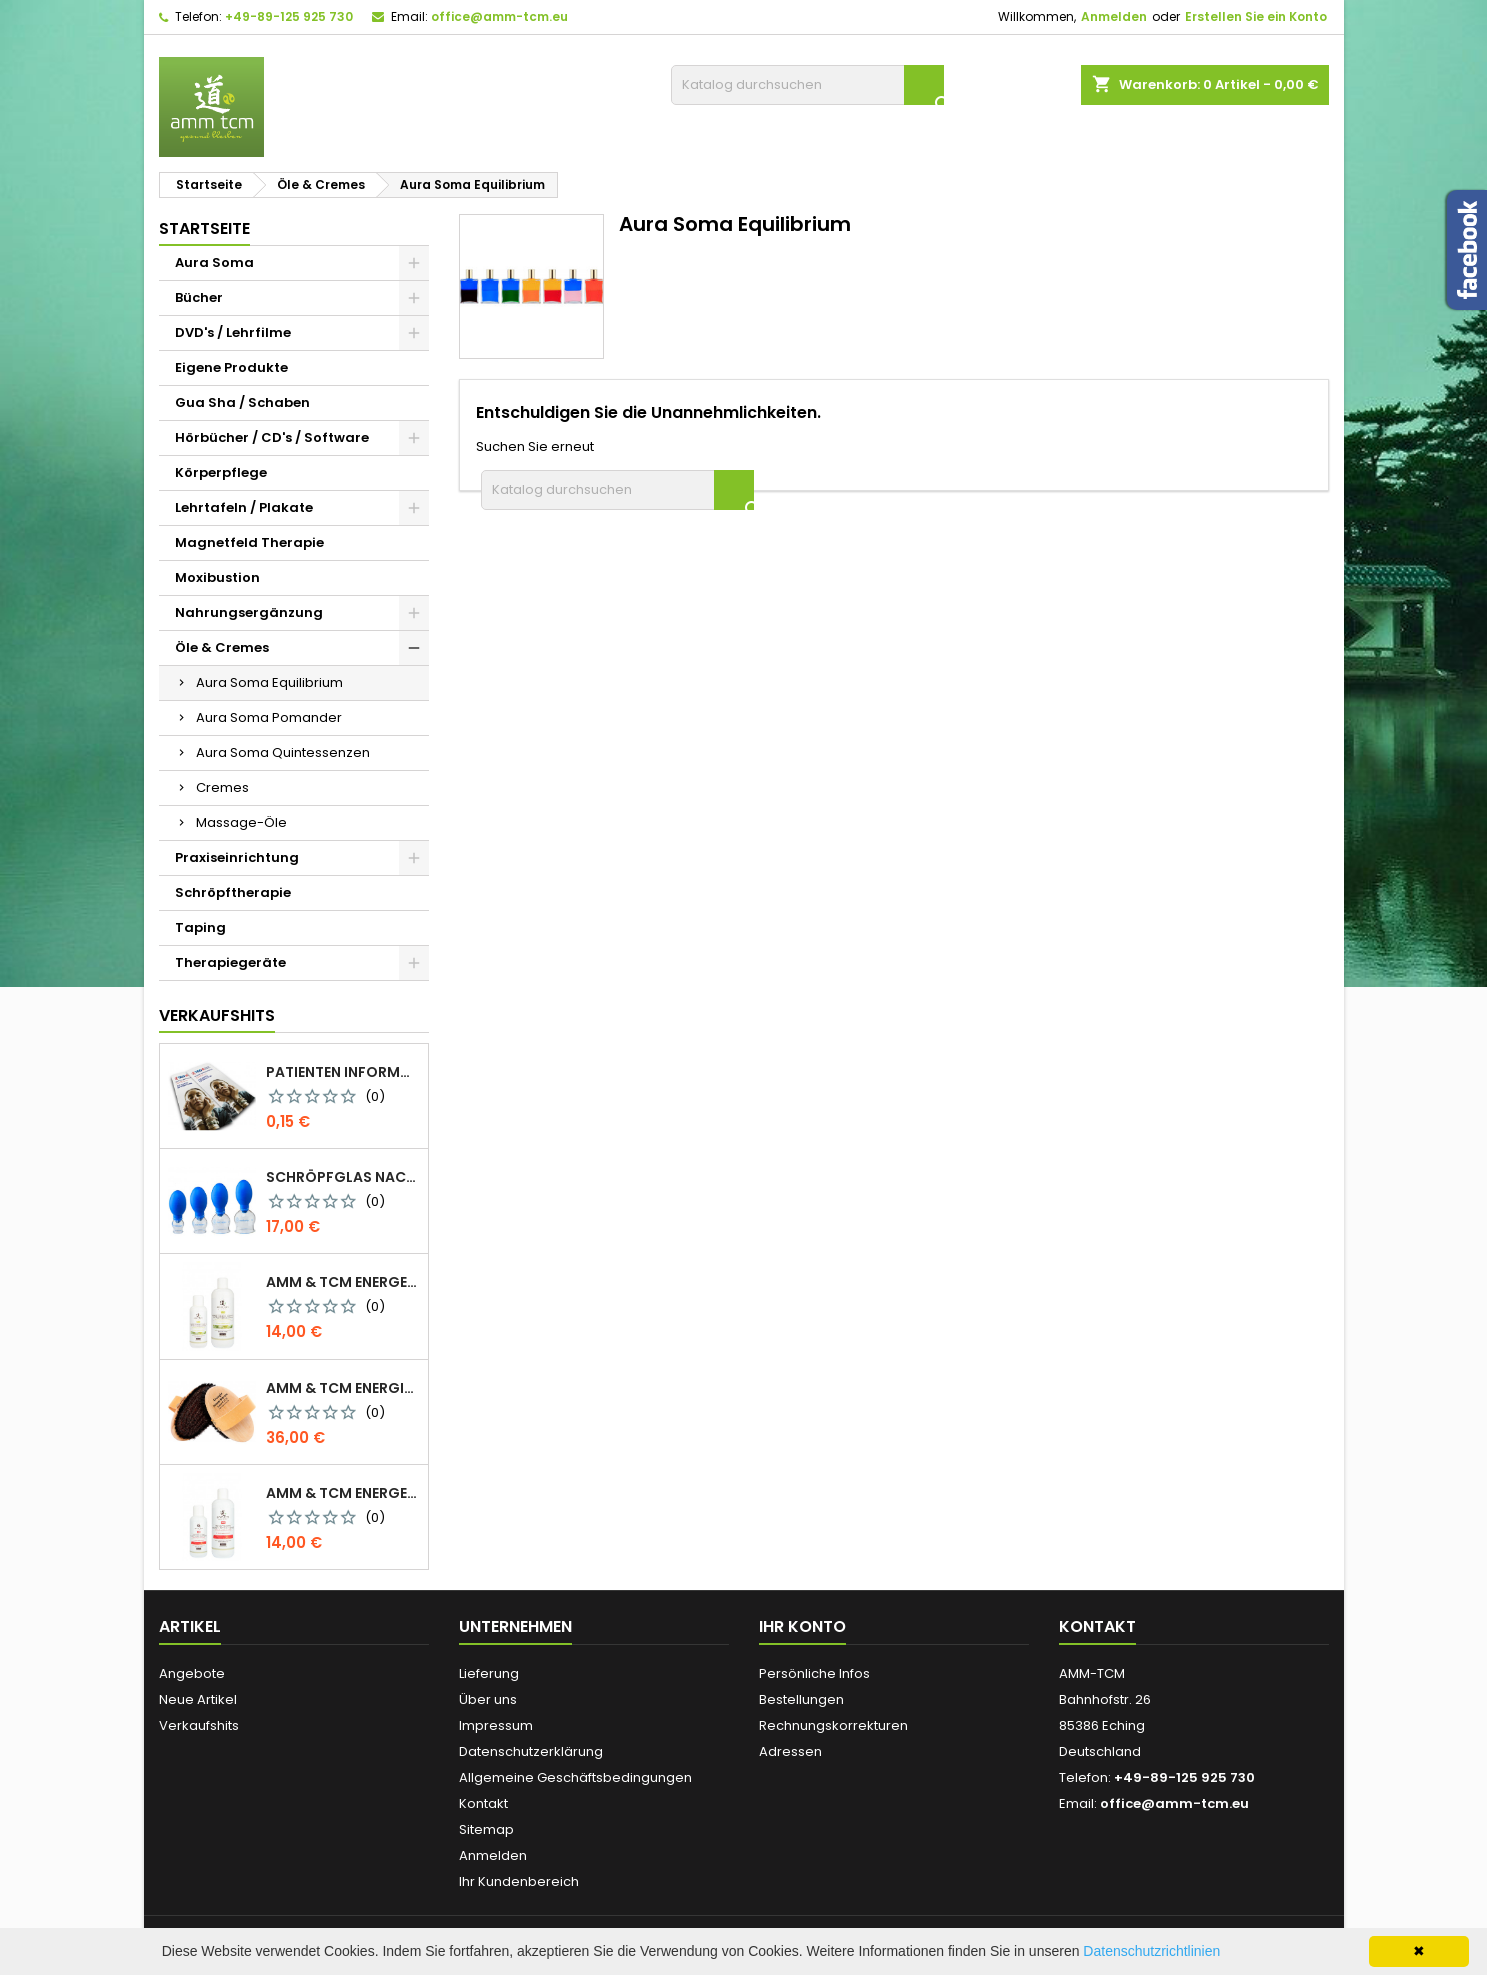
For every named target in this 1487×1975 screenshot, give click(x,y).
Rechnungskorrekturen (833, 1725)
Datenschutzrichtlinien (1151, 1951)
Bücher (199, 297)
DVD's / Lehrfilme (233, 332)
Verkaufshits (217, 1015)
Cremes (222, 787)
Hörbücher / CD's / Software (272, 437)
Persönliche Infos (814, 1673)
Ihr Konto (802, 1626)
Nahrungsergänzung (249, 612)
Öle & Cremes (222, 647)
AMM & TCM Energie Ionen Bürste (343, 1388)
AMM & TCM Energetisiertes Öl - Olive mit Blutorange (343, 1493)
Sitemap (486, 1829)
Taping (200, 927)
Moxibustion (217, 577)
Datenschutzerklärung (531, 1751)
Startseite (204, 228)
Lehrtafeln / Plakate (244, 507)
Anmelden (1114, 16)
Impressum (496, 1725)
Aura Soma (214, 262)
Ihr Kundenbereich (519, 1881)
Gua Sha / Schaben (242, 402)
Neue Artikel (198, 1699)
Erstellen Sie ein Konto (1256, 16)
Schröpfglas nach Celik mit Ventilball (343, 1177)
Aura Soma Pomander (269, 717)
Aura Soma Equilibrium (269, 682)
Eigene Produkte (231, 367)
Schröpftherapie (233, 892)
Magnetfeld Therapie (249, 542)
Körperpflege (221, 472)
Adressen (790, 1751)
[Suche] (807, 85)
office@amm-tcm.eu (499, 16)
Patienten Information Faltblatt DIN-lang (343, 1072)
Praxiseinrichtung (237, 857)
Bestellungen (801, 1699)
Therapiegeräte (230, 962)
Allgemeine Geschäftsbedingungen (575, 1777)
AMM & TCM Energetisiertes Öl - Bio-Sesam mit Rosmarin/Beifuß (343, 1282)
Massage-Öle (241, 822)
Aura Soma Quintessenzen (283, 752)
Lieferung (489, 1673)
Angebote (192, 1673)
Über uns (488, 1699)
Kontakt (483, 1803)
